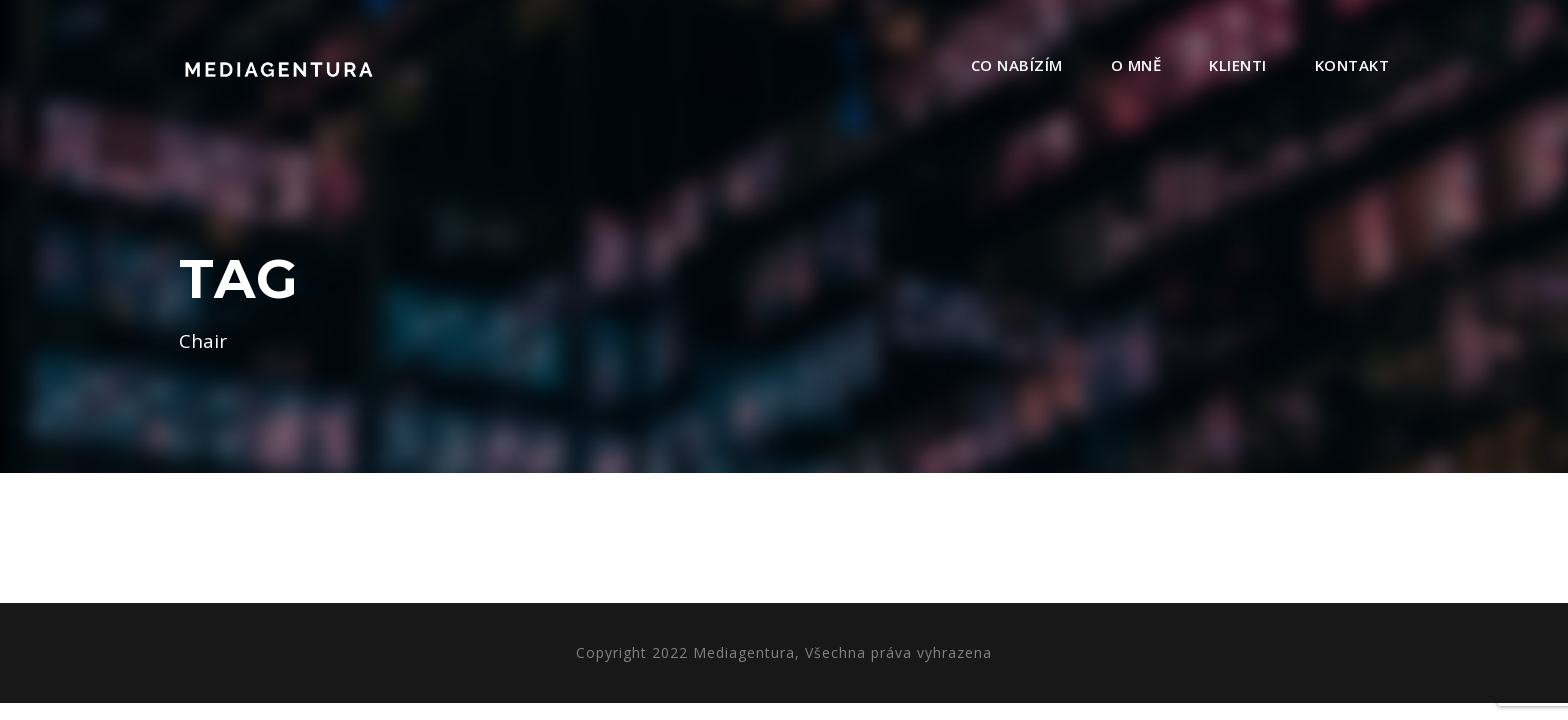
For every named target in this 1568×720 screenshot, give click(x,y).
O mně (1136, 65)
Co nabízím (1017, 65)
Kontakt (1352, 65)
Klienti (1238, 65)
